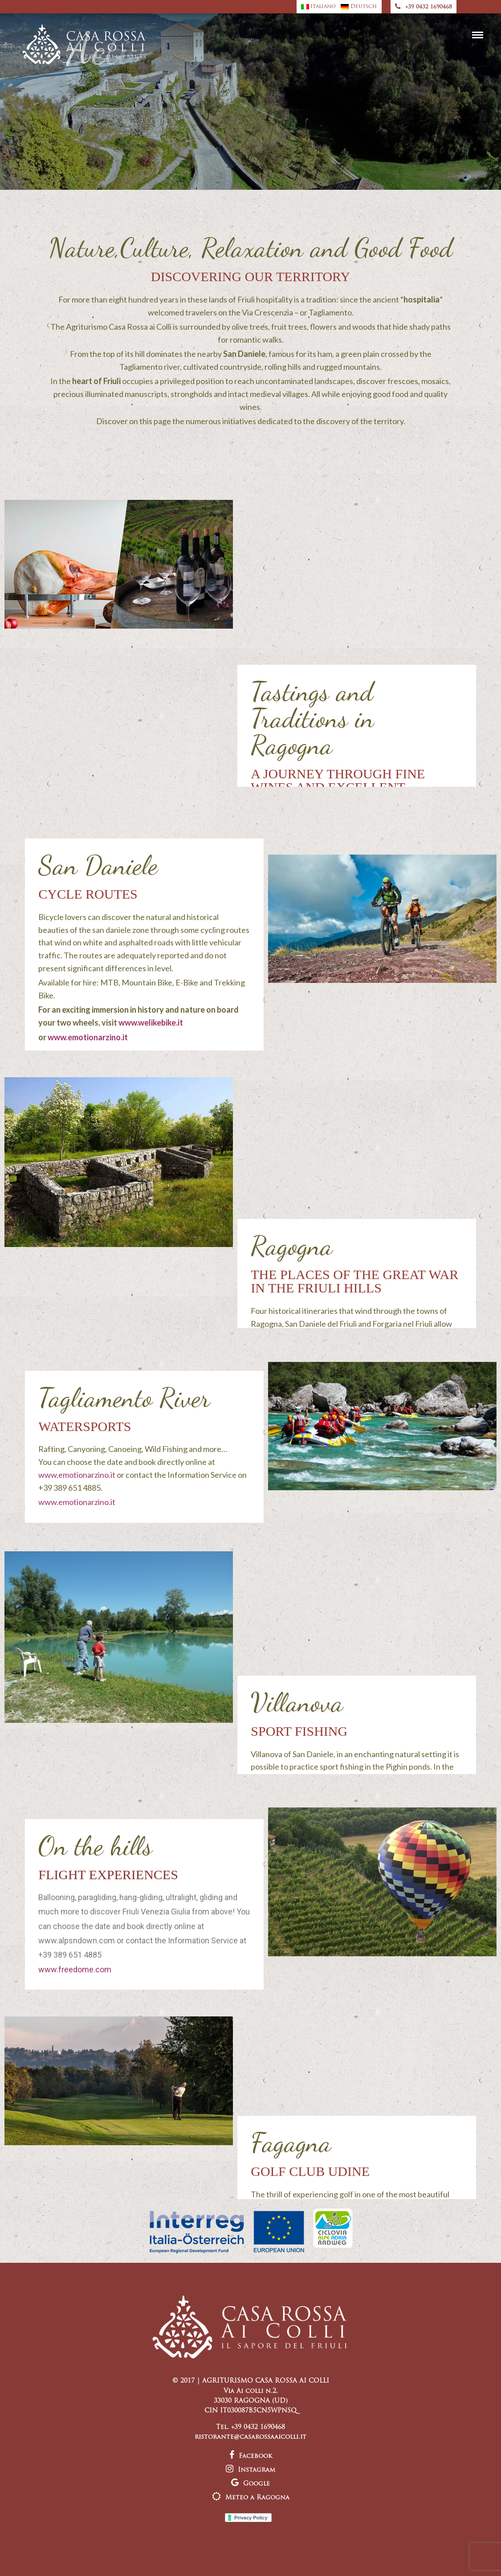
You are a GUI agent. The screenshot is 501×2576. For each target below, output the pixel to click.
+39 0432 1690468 (423, 7)
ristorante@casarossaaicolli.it (250, 2437)
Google (250, 2484)
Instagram (250, 2470)
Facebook (250, 2456)
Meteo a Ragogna (250, 2497)
